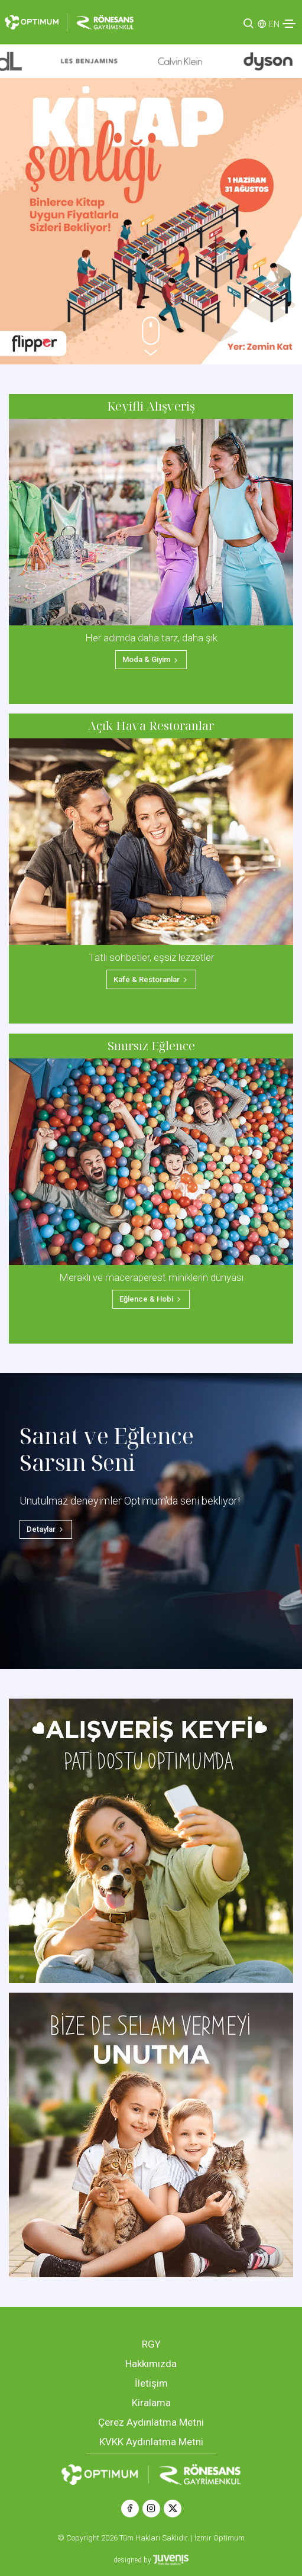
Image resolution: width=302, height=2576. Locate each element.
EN (274, 24)
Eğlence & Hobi (151, 1299)
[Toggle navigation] (288, 24)
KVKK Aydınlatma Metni (151, 2442)
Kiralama (151, 2403)
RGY (151, 2344)
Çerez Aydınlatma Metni (151, 2422)
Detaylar (46, 1529)
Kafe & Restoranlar (151, 979)
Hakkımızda (151, 2364)
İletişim (151, 2383)
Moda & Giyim (151, 659)
